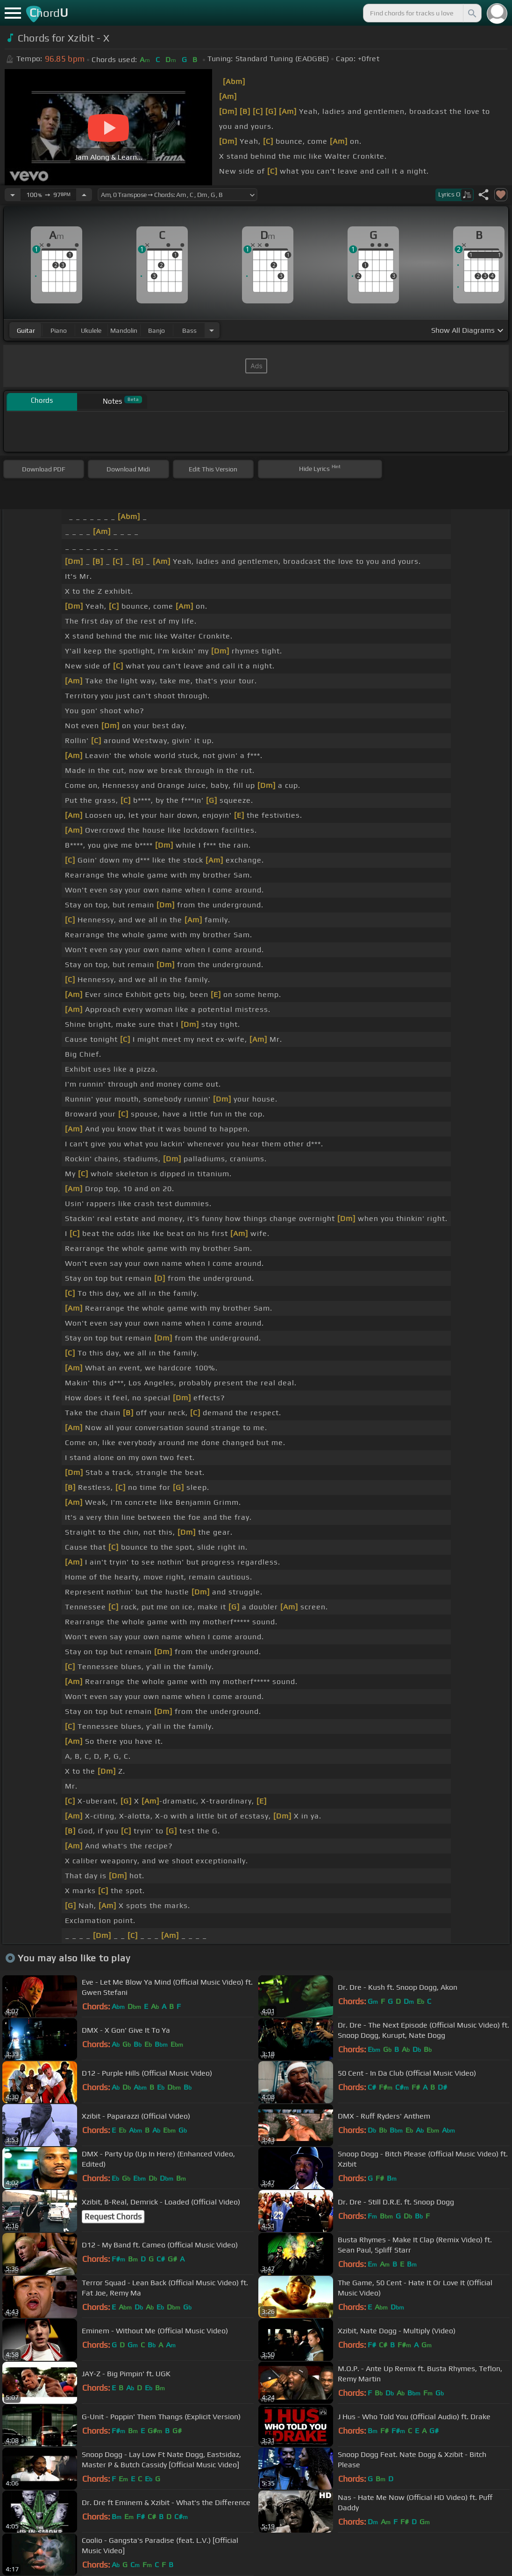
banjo (156, 330)
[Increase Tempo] (84, 194)
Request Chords (113, 2216)
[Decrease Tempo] (13, 194)
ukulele (91, 330)
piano (58, 330)
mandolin (123, 330)
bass (189, 330)
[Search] (471, 13)
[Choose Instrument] (212, 330)
